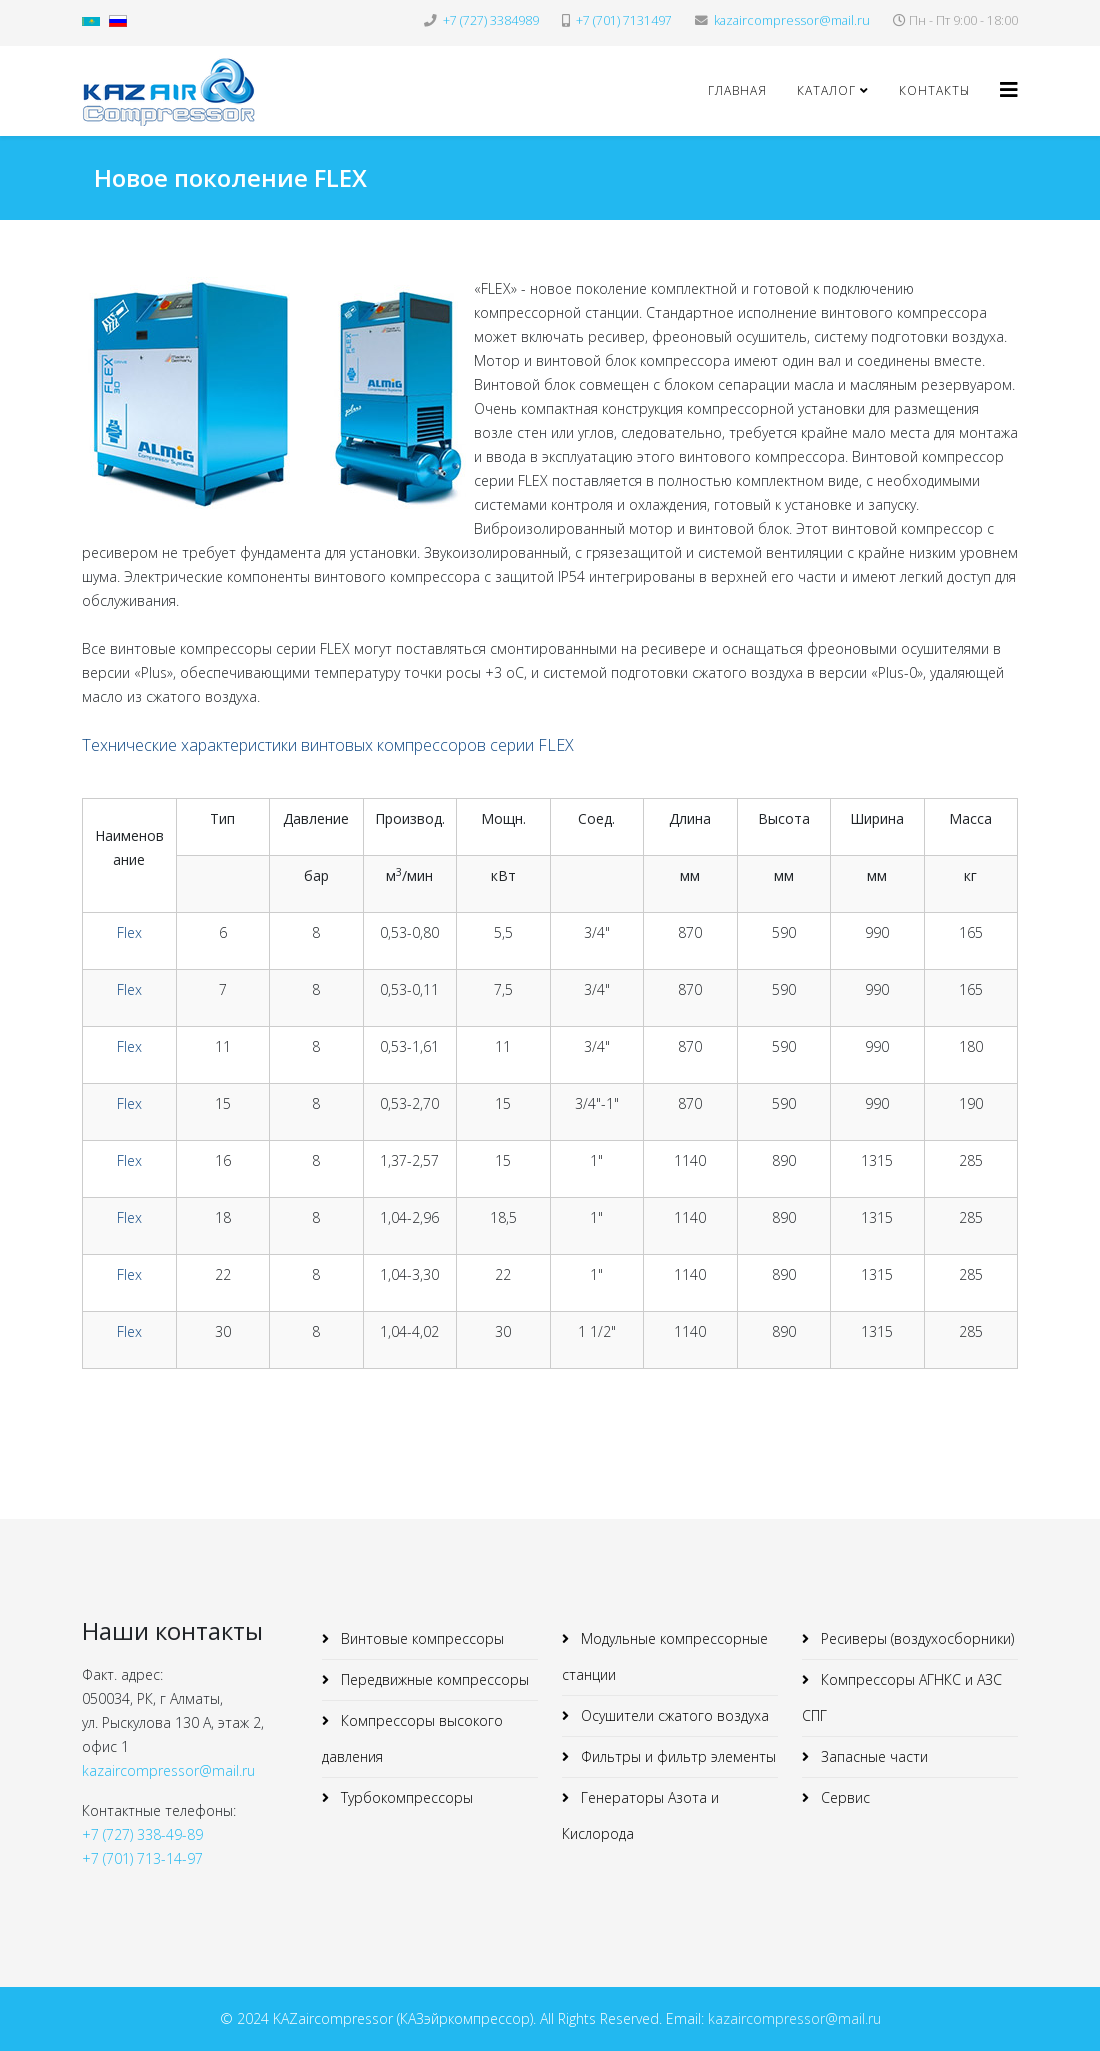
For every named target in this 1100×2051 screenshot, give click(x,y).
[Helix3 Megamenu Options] (1009, 89)
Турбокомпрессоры (405, 1797)
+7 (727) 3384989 (491, 20)
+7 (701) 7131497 (624, 20)
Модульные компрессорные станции (665, 1656)
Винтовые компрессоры (420, 1638)
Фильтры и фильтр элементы (676, 1756)
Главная (737, 90)
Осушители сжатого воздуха (673, 1715)
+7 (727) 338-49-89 (142, 1834)
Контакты (934, 90)
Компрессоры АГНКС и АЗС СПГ (902, 1697)
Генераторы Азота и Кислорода (640, 1815)
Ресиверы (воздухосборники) (915, 1638)
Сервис (843, 1797)
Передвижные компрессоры (433, 1679)
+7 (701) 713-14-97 (142, 1858)
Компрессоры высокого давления (412, 1738)
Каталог (826, 90)
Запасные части (872, 1756)
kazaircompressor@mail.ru (792, 20)
